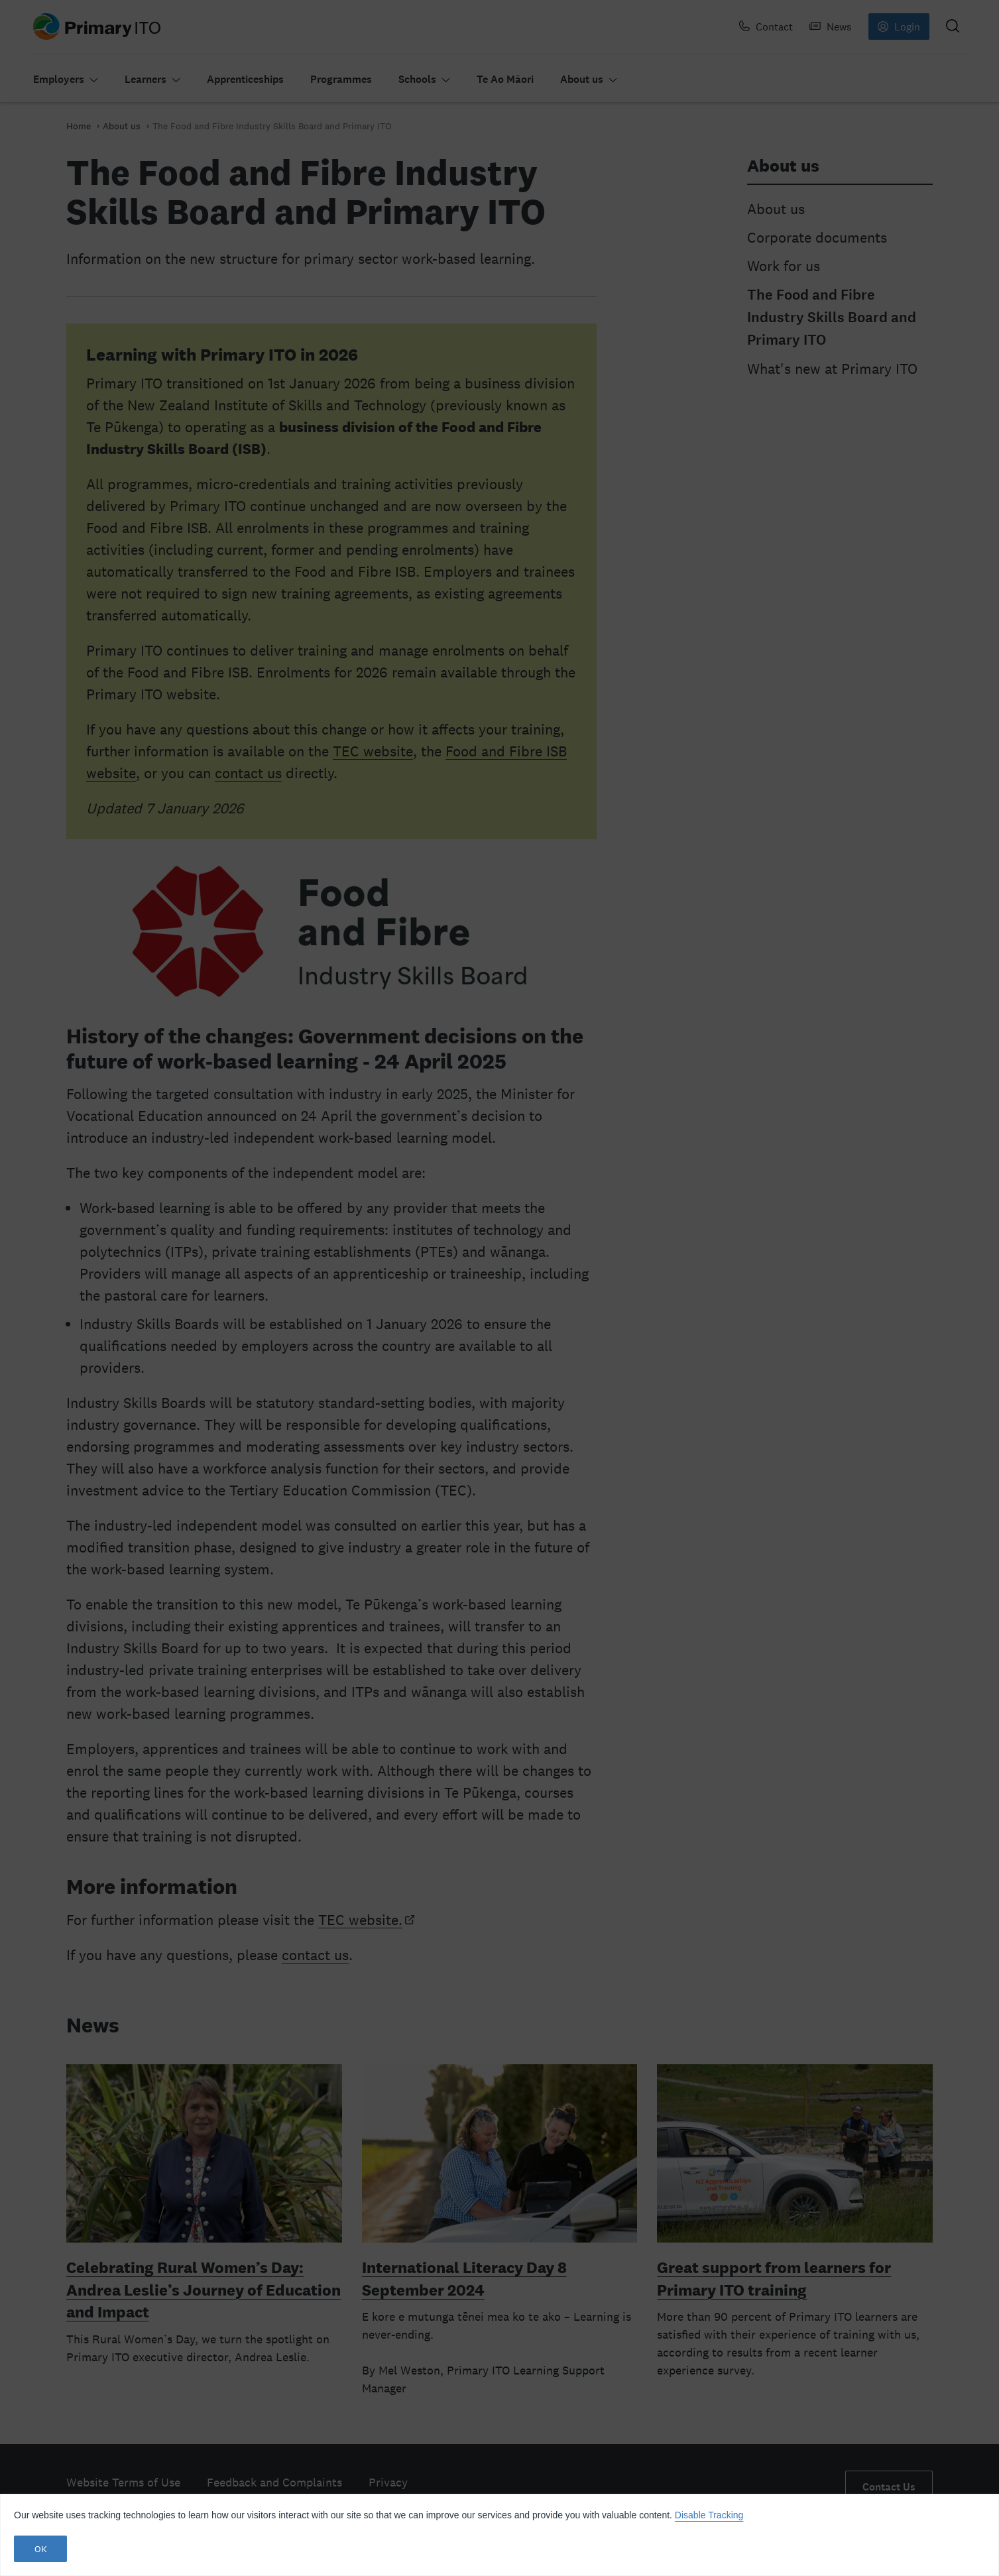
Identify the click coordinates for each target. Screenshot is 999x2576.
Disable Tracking (709, 2515)
